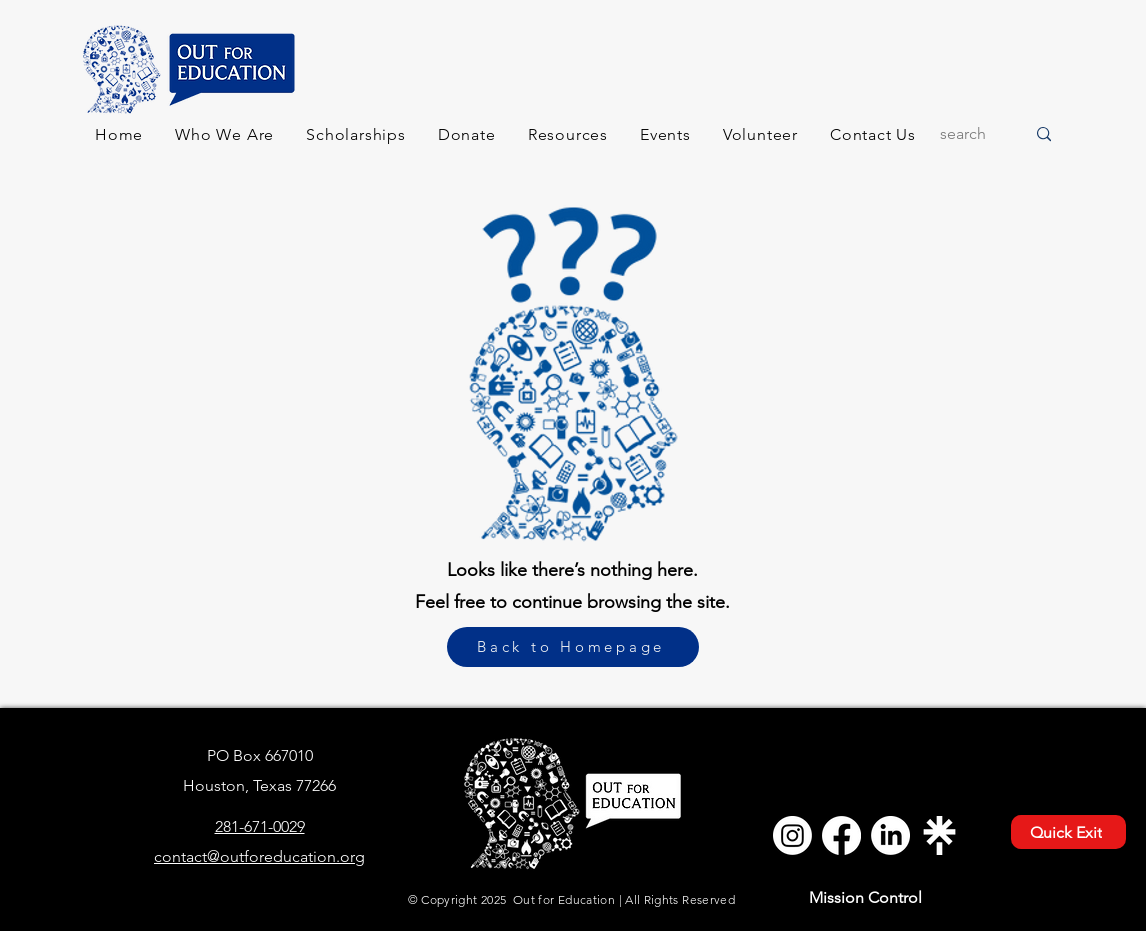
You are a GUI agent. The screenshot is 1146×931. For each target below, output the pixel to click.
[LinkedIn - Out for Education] (890, 835)
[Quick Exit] (1068, 832)
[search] (967, 134)
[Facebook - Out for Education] (841, 835)
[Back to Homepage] (573, 647)
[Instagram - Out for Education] (792, 835)
